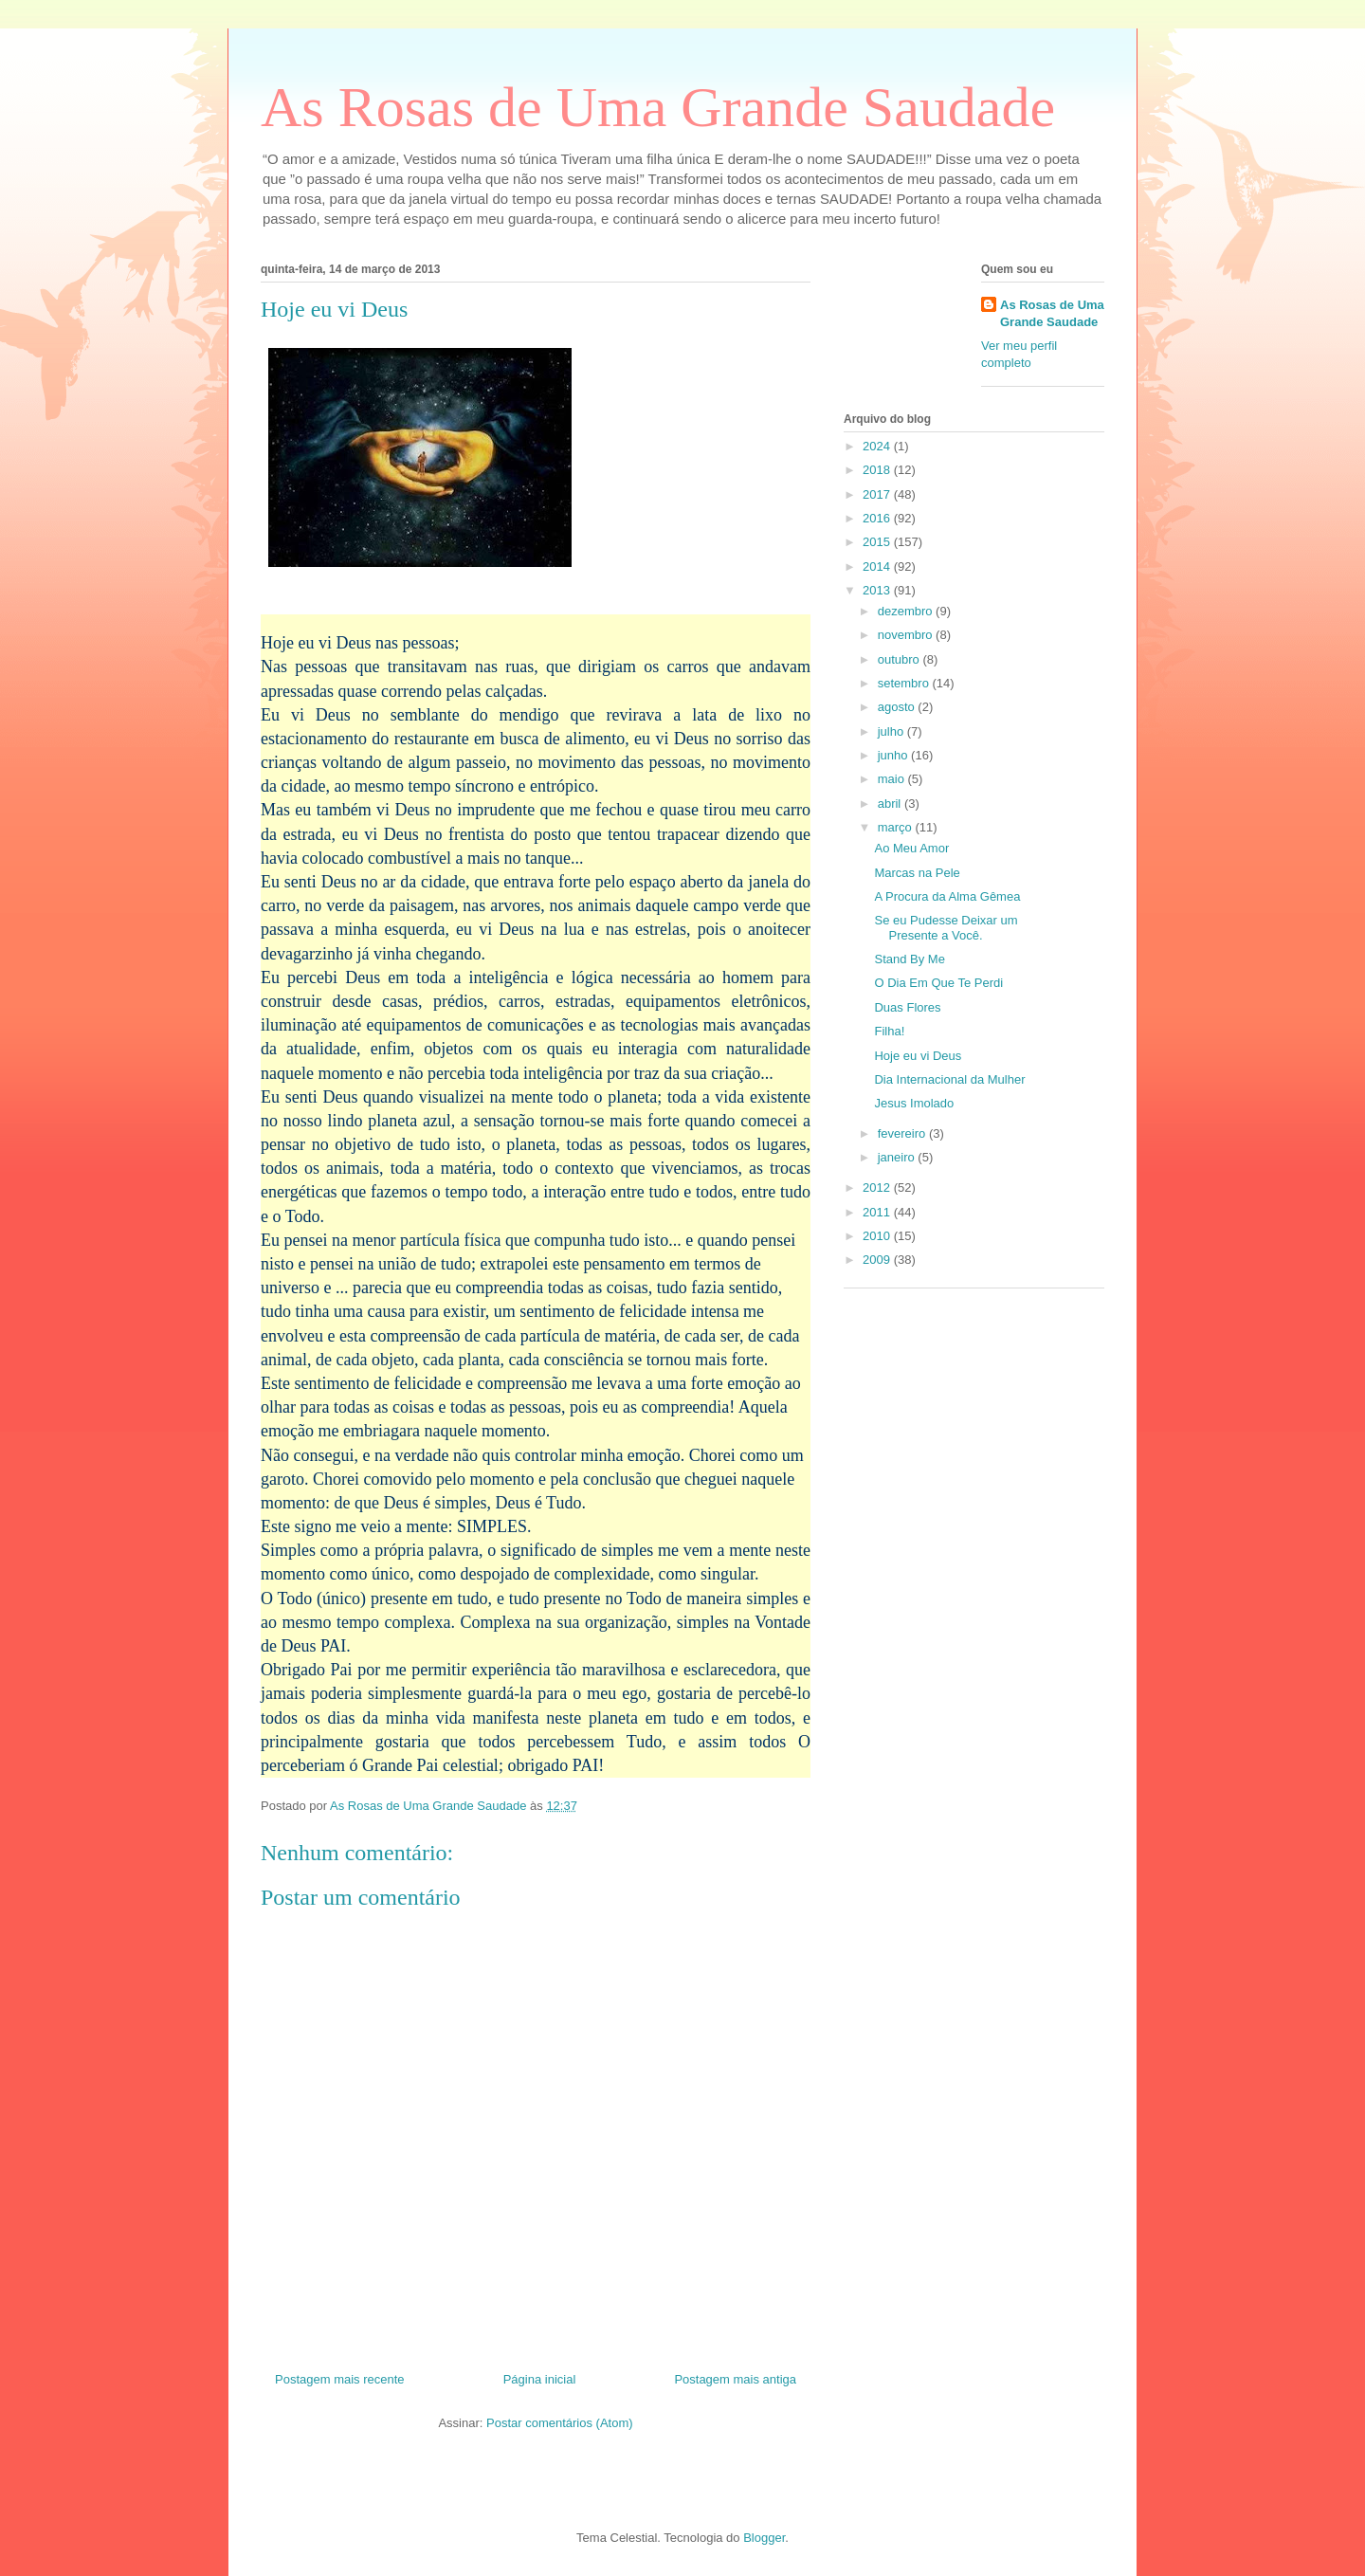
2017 (878, 494)
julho (892, 731)
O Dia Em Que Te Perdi (938, 983)
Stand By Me (909, 959)
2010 (878, 1236)
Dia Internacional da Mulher (949, 1079)
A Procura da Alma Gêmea (947, 896)
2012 (878, 1187)
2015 (878, 542)
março (897, 827)
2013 (878, 590)
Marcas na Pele (916, 873)
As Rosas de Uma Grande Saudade (658, 107)
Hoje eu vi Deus (917, 1056)
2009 (878, 1259)
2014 (878, 566)
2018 (878, 470)
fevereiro (903, 1133)
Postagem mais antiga (735, 2379)
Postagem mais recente (340, 2379)
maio (893, 779)
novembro (907, 635)
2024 (878, 446)
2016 (878, 518)
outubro (900, 659)
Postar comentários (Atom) (559, 2423)
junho (894, 755)
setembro (905, 683)
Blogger (764, 2537)
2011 (878, 1212)
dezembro (907, 611)
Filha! (889, 1031)
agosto (898, 707)
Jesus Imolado (914, 1103)
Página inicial (539, 2379)
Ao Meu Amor (911, 848)
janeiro (898, 1157)
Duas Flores (907, 1007)
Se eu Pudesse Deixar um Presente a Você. (945, 927)
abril (891, 803)
